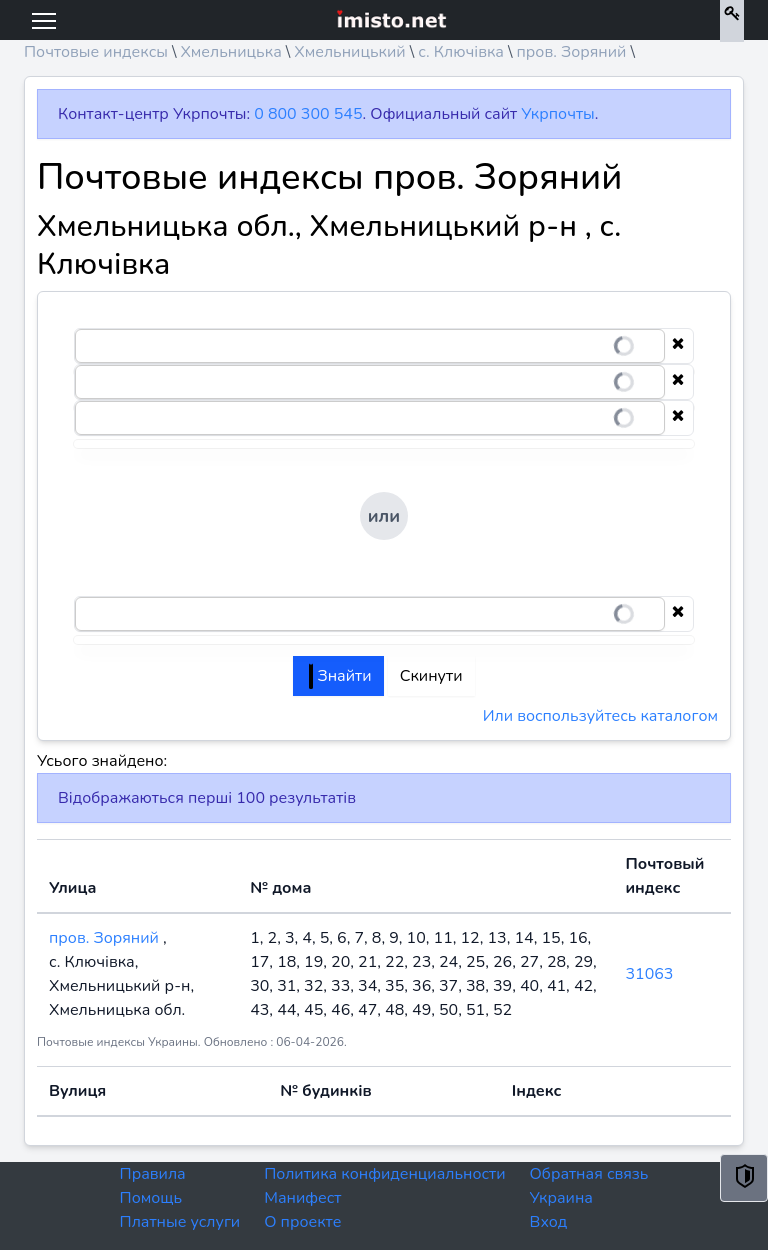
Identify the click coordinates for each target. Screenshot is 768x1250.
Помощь (151, 1198)
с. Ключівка (461, 52)
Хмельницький (349, 52)
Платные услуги (180, 1222)
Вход (549, 1222)
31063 (649, 974)
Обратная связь (589, 1174)
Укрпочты (557, 114)
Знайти (340, 676)
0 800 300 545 (308, 114)
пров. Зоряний (572, 52)
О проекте (302, 1222)
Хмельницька (230, 52)
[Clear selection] (678, 346)
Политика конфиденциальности (384, 1174)
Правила (153, 1174)
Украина (561, 1198)
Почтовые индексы (96, 52)
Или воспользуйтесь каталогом (600, 716)
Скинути (431, 676)
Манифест (302, 1198)
